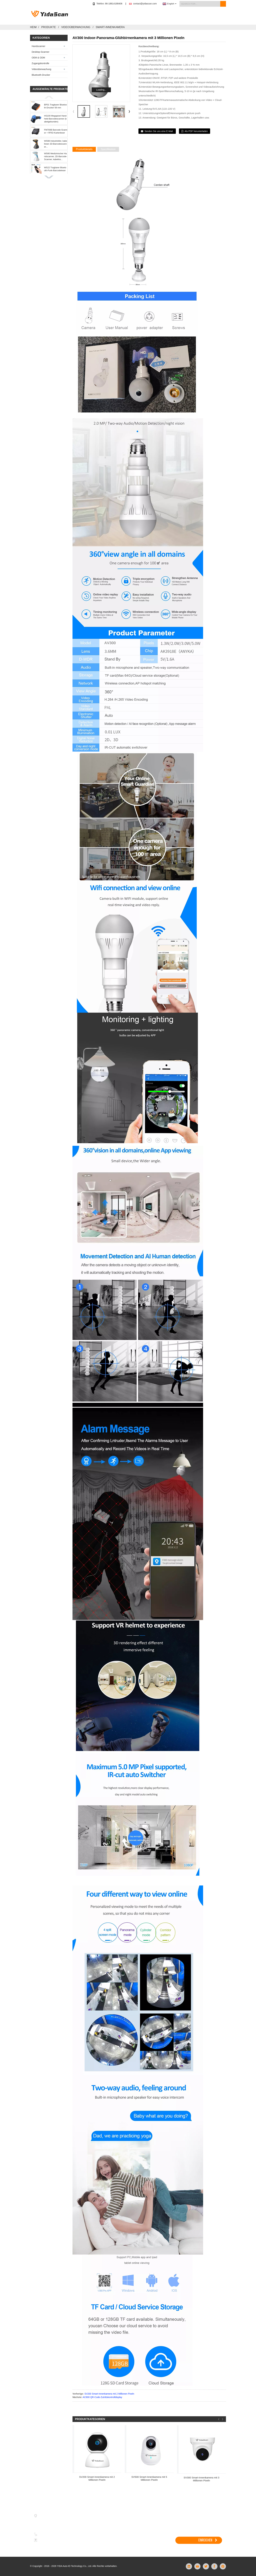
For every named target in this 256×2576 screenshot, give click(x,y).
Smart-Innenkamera (110, 27)
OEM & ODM (38, 57)
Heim (33, 27)
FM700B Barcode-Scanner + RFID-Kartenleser (55, 131)
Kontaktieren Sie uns (214, 16)
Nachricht (177, 16)
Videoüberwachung (75, 27)
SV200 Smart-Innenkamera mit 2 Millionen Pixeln (109, 2393)
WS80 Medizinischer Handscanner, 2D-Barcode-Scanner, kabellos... (55, 156)
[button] (49, 97)
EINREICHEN (205, 2540)
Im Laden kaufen (104, 16)
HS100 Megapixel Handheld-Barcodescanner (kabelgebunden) (55, 119)
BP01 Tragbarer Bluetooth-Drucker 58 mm (55, 106)
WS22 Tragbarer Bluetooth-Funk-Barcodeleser (55, 169)
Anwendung (140, 16)
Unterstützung (159, 16)
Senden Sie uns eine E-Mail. (158, 131)
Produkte (123, 16)
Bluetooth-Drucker (41, 75)
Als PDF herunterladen (196, 131)
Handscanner (38, 46)
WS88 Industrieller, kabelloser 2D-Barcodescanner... (55, 144)
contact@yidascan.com (145, 3)
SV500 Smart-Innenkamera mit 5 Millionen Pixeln (149, 2478)
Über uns (193, 16)
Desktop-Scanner (40, 52)
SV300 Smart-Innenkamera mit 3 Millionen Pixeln (201, 2479)
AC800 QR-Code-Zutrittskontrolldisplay (102, 2397)
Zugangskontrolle (40, 63)
